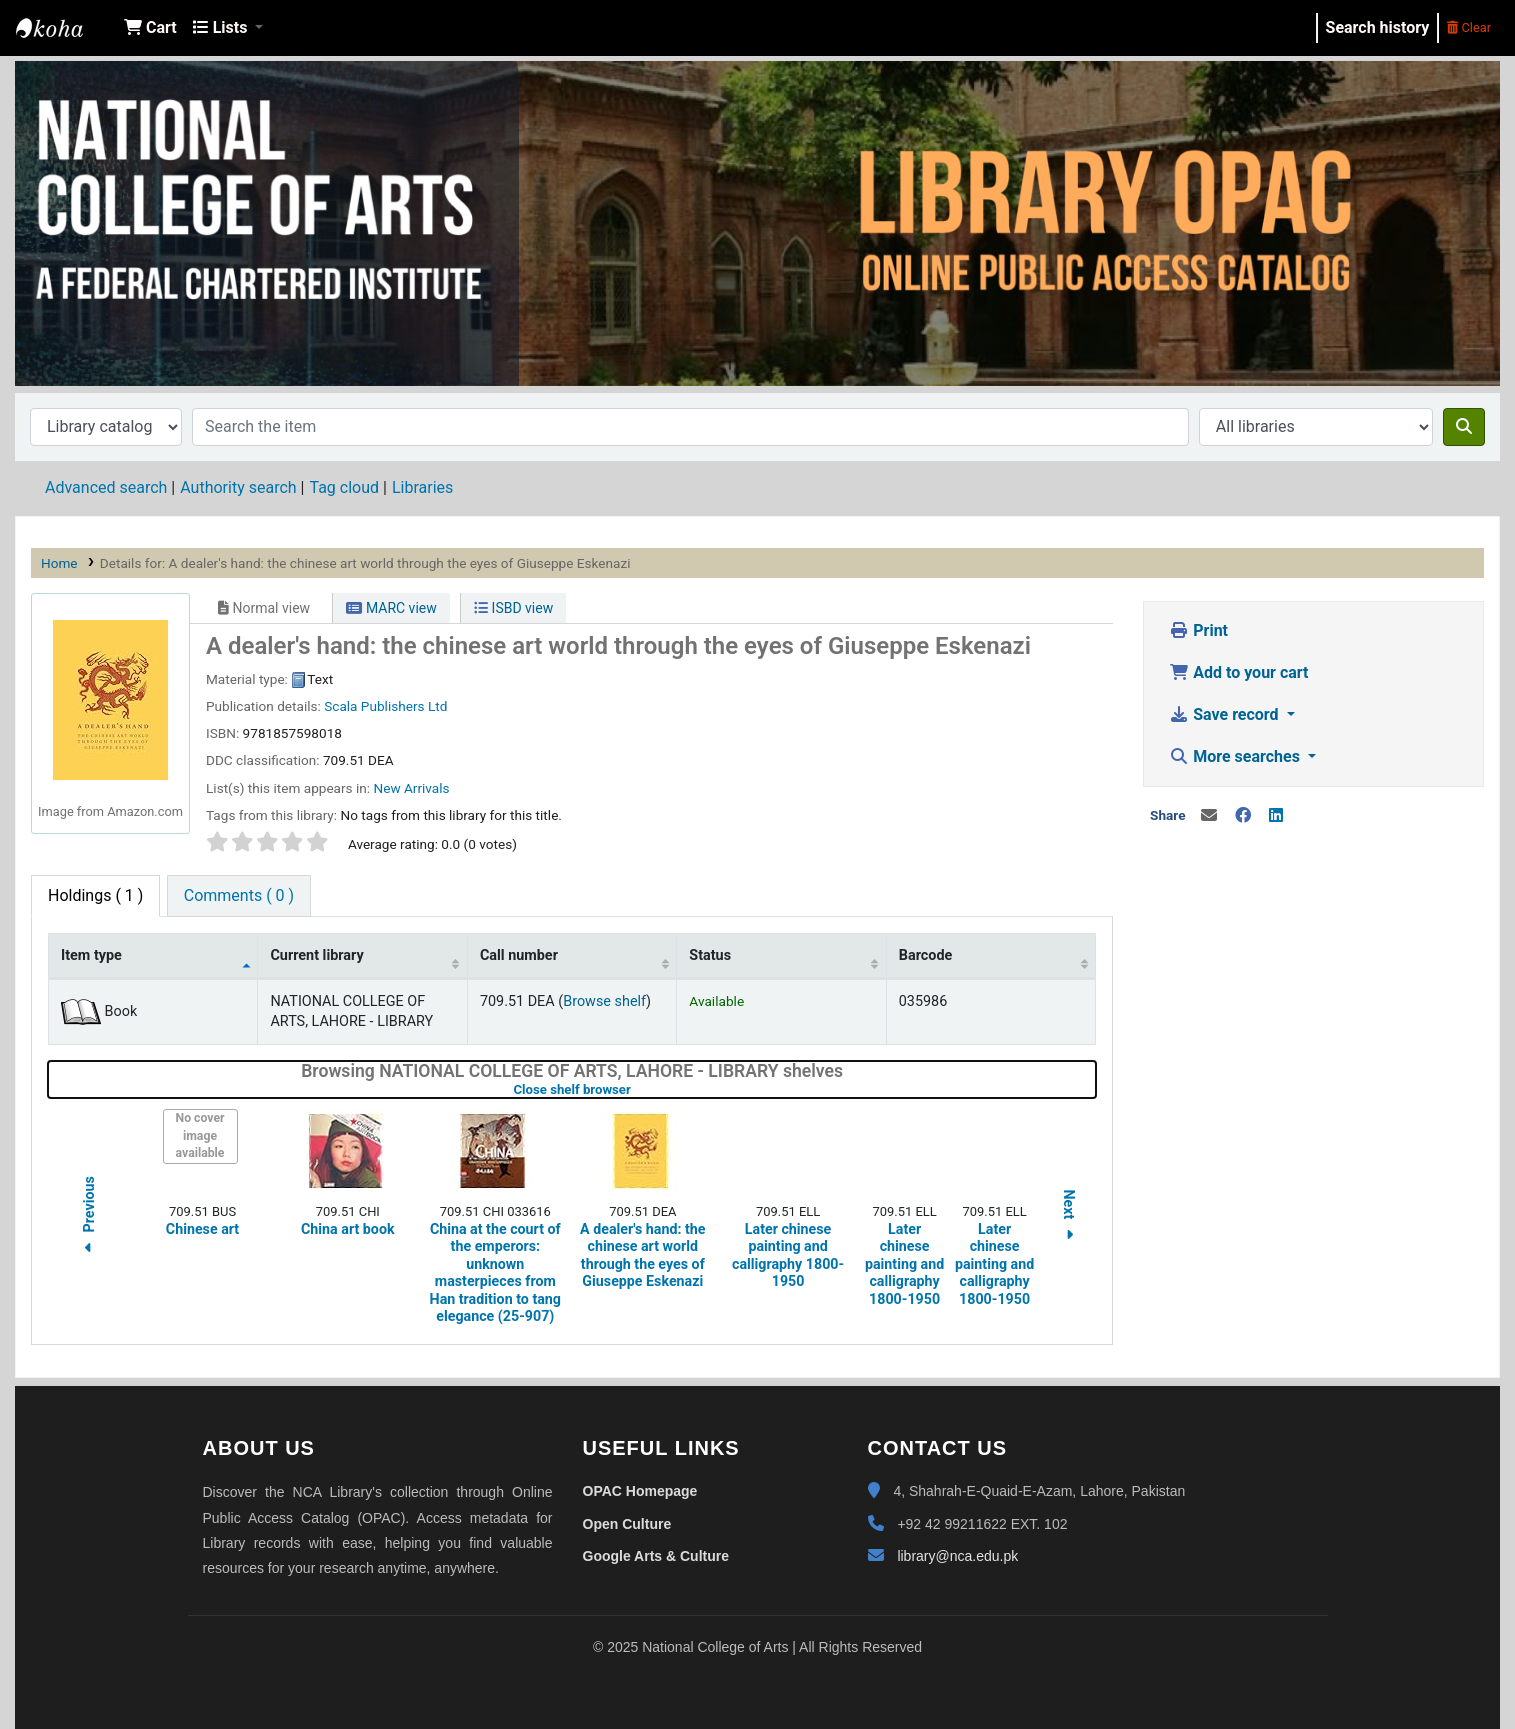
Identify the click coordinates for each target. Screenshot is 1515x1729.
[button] (150, 28)
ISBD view (513, 608)
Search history (1378, 27)
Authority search (238, 487)
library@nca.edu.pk (957, 1556)
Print (1198, 630)
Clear (1469, 27)
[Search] (1464, 427)
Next (1069, 1217)
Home (59, 563)
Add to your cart (1238, 672)
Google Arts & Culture (656, 1556)
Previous (89, 1217)
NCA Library (66, 28)
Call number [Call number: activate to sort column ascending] (519, 955)
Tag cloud (344, 487)
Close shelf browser (635, 1089)
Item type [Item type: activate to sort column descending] (91, 955)
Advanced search (106, 487)
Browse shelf (604, 1001)
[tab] (239, 896)
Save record (1225, 714)
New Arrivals (411, 788)
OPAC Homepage (640, 1491)
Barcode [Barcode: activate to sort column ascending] (926, 955)
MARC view (391, 608)
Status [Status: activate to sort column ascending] (710, 955)
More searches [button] (1236, 756)
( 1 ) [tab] (95, 895)
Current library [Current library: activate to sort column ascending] (316, 955)
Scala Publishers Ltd (385, 706)
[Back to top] (1455, 1667)
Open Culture (627, 1524)
